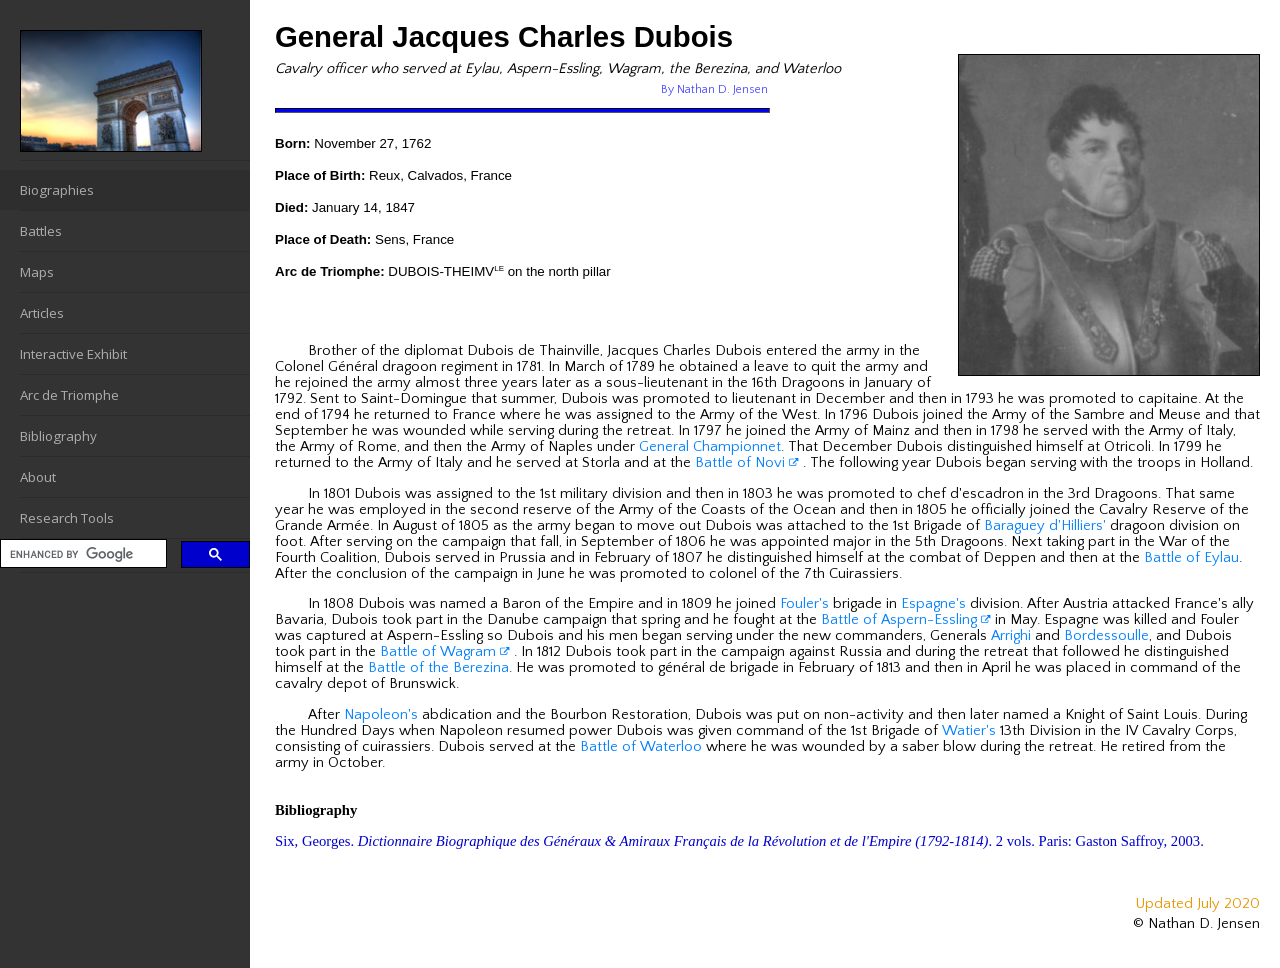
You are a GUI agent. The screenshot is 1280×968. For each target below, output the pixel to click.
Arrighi (1011, 636)
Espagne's (933, 604)
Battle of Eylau (1191, 558)
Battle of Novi (747, 463)
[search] (81, 554)
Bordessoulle (1106, 636)
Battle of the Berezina (438, 668)
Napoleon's (381, 715)
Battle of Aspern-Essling (906, 620)
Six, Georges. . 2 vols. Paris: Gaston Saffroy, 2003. (739, 841)
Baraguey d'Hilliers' (1045, 526)
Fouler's (804, 604)
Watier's (969, 731)
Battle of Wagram (445, 652)
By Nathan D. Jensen (714, 89)
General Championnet (710, 447)
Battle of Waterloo (641, 747)
